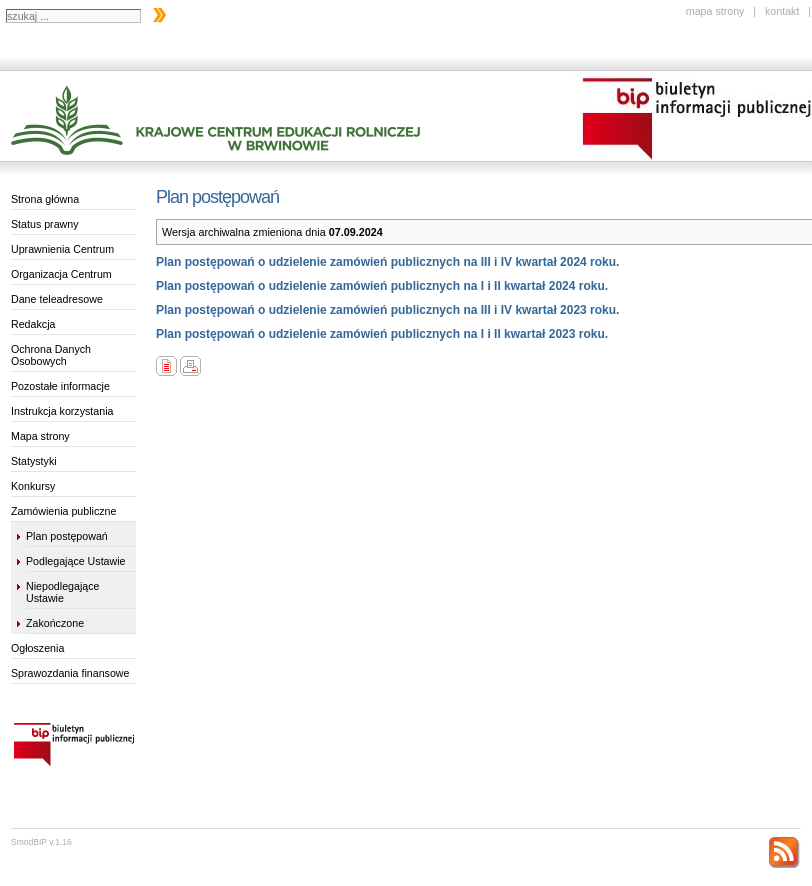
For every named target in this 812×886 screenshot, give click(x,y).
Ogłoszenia (37, 648)
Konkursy (33, 486)
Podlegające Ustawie (76, 561)
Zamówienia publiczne (63, 511)
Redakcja (33, 324)
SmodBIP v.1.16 (41, 842)
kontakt (782, 11)
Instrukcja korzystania (62, 411)
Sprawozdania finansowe (70, 673)
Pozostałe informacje (60, 386)
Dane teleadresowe (57, 299)
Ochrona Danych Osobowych (51, 355)
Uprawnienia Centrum (62, 249)
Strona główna (45, 199)
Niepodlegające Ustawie (62, 592)
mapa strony (715, 11)
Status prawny (45, 224)
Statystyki (34, 461)
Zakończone (55, 623)
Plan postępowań (67, 536)
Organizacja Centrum (61, 274)
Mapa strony (40, 436)
